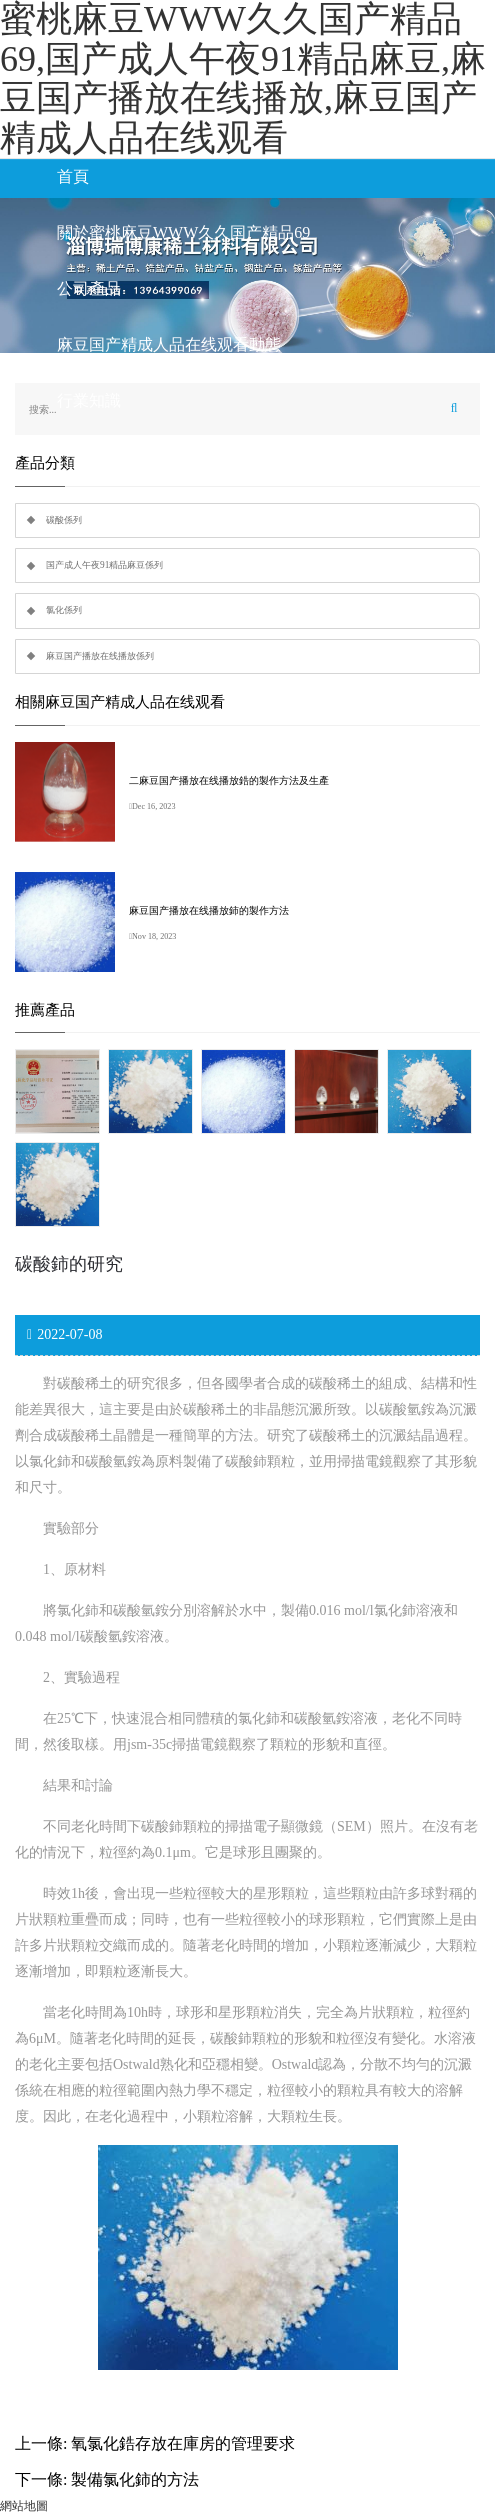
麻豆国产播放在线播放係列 (100, 656)
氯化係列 (64, 610)
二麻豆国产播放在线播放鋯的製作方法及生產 (229, 780)
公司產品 (89, 288)
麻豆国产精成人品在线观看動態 (169, 344)
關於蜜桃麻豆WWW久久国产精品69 (183, 232)
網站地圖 (24, 2506)
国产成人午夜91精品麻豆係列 (104, 565)
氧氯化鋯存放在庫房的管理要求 (183, 2443)
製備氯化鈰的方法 (135, 2479)
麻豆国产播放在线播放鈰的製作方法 (209, 910)
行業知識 (89, 400)
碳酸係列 (64, 520)
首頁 (73, 176)
